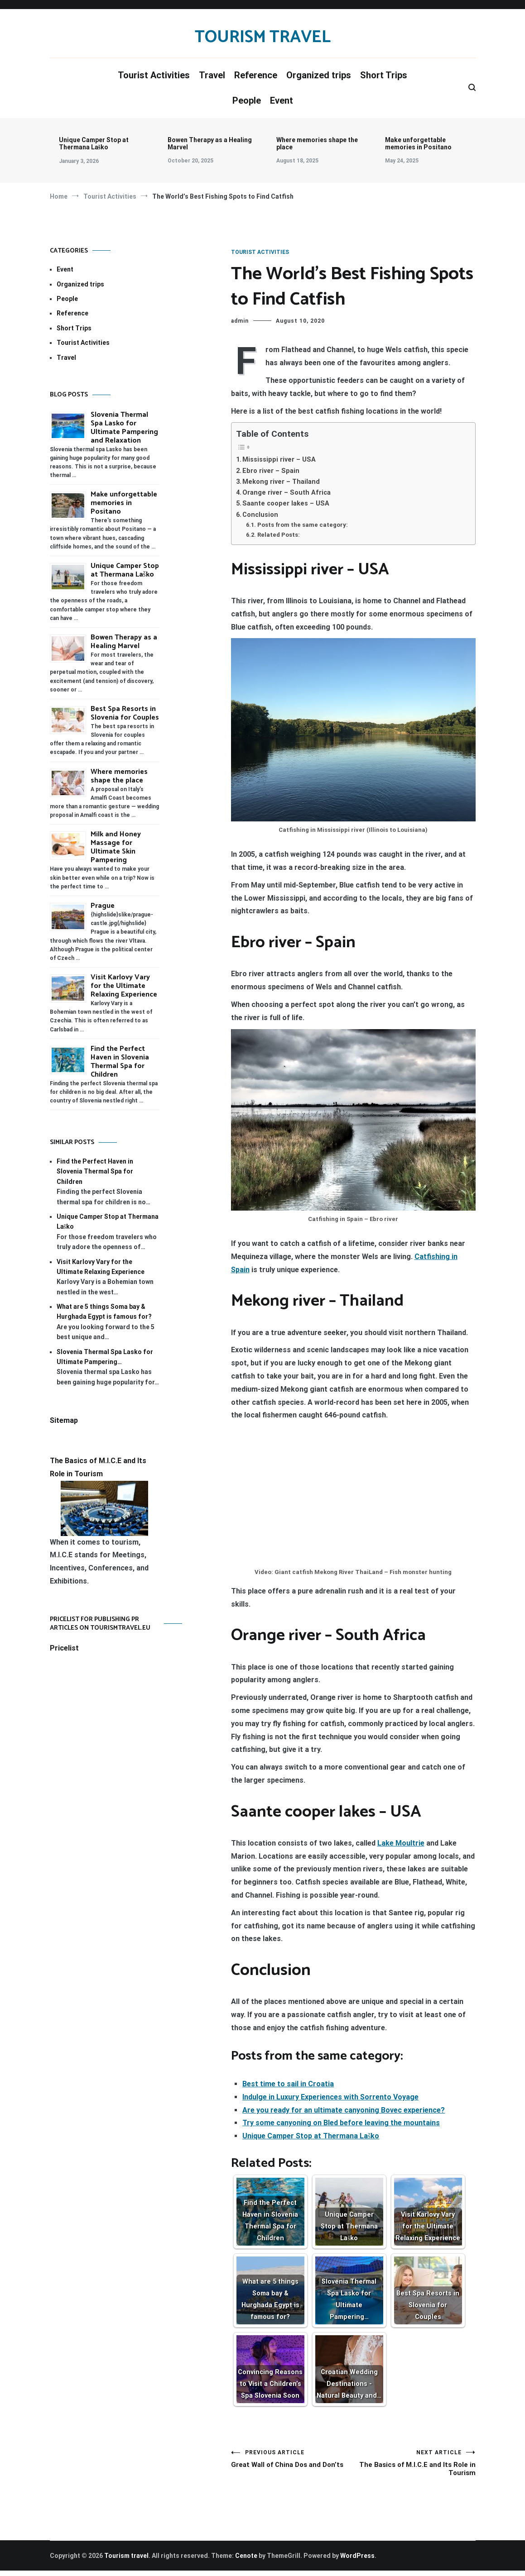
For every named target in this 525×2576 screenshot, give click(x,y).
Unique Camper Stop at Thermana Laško (94, 143)
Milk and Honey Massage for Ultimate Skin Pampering (116, 847)
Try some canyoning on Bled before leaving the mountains (341, 2122)
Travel (212, 75)
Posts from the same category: (302, 524)
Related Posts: (278, 534)
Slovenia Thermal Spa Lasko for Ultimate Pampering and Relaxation (124, 428)
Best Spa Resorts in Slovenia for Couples (125, 713)
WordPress (357, 2561)
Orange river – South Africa (286, 492)
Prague (103, 906)
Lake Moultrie (400, 1843)
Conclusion (260, 515)
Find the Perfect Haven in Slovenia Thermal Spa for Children (120, 1062)
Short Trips (383, 75)
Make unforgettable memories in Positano (418, 143)
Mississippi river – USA (279, 459)
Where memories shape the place (317, 143)
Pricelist (64, 1648)
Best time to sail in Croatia (288, 2084)
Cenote (246, 2561)
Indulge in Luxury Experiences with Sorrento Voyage (330, 2097)
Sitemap (64, 1420)
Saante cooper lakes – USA (285, 503)
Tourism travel (263, 37)
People (246, 100)
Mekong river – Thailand (281, 482)
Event (281, 100)
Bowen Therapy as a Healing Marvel (210, 143)
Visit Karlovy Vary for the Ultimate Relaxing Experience (124, 986)
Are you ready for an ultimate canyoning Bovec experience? (343, 2110)
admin (240, 321)
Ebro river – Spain (270, 471)
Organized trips (318, 75)
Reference (255, 75)
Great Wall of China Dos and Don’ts (292, 2465)
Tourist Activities (154, 75)
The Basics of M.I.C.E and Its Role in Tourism (414, 2465)
